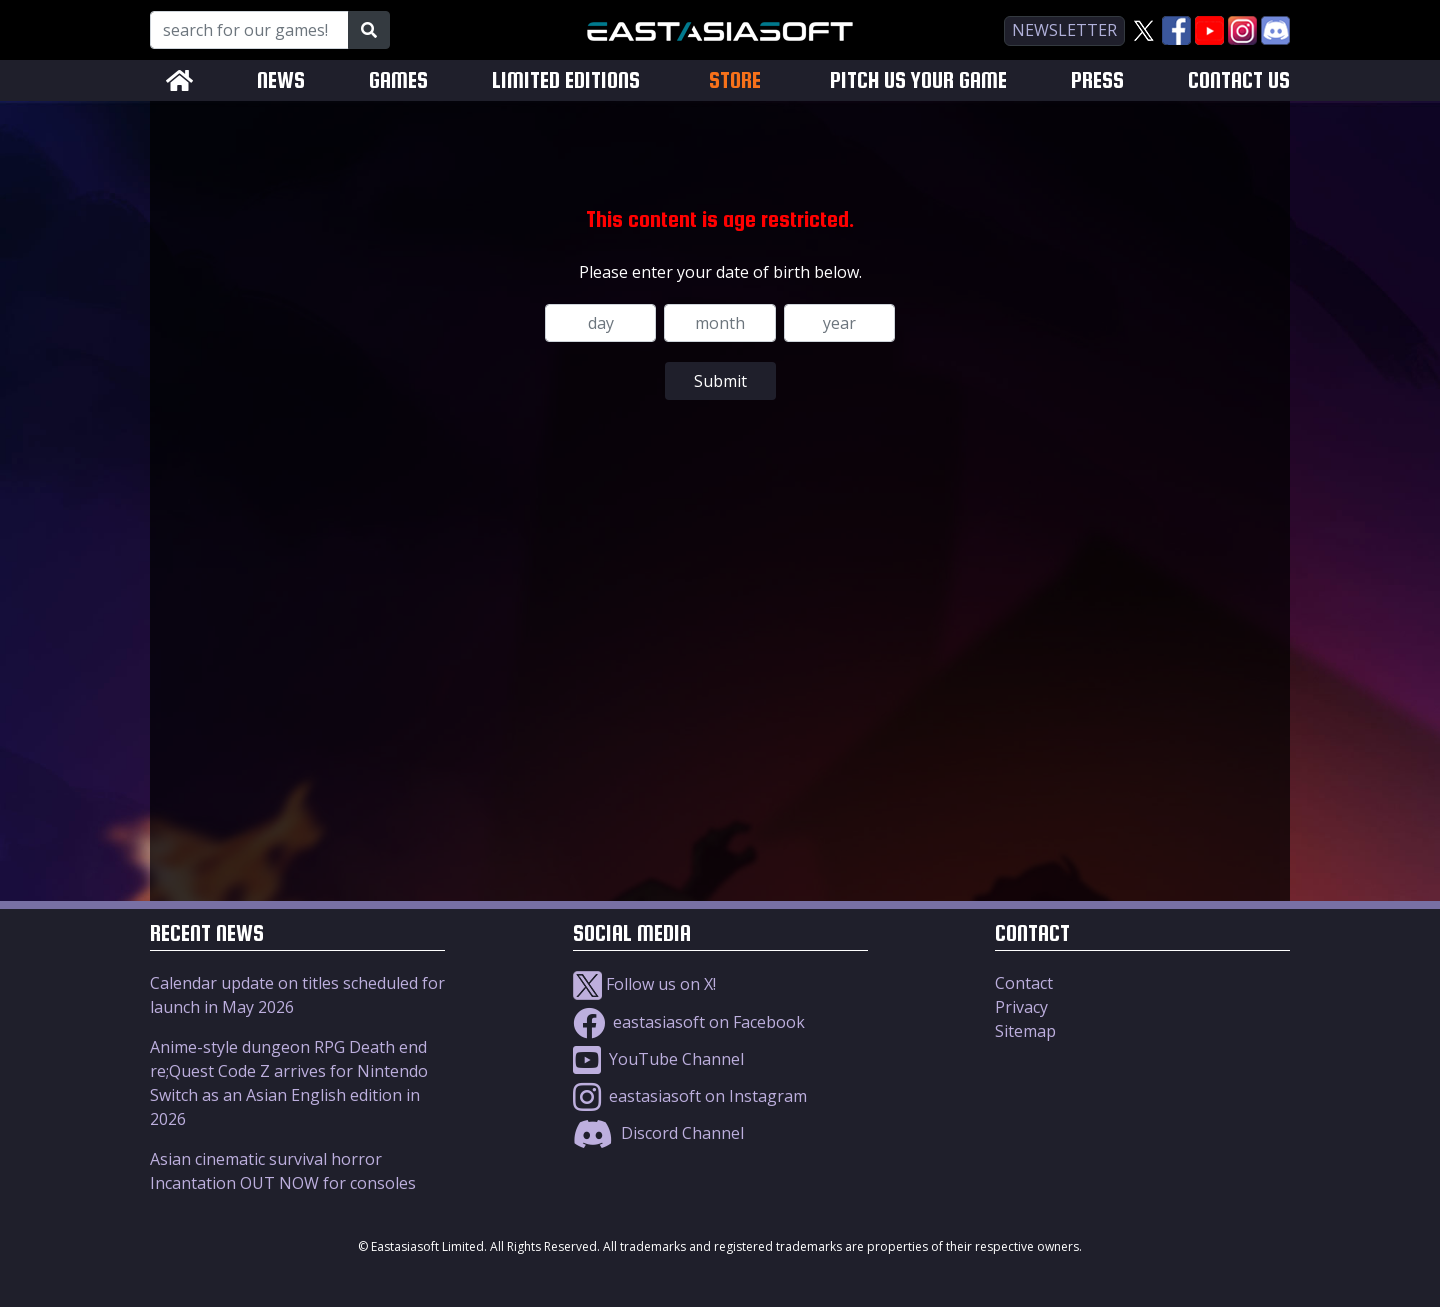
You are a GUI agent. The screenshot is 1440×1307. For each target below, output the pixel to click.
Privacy (1021, 1007)
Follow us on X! (644, 984)
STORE (735, 80)
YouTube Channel (658, 1059)
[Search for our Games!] (249, 30)
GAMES (398, 80)
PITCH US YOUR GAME (918, 80)
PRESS (1097, 80)
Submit (720, 381)
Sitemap (1025, 1031)
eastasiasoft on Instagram (690, 1096)
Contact (1024, 983)
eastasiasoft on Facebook (689, 1022)
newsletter (1064, 30)
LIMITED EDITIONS (566, 80)
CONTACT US (1239, 80)
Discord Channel (658, 1133)
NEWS (281, 80)
